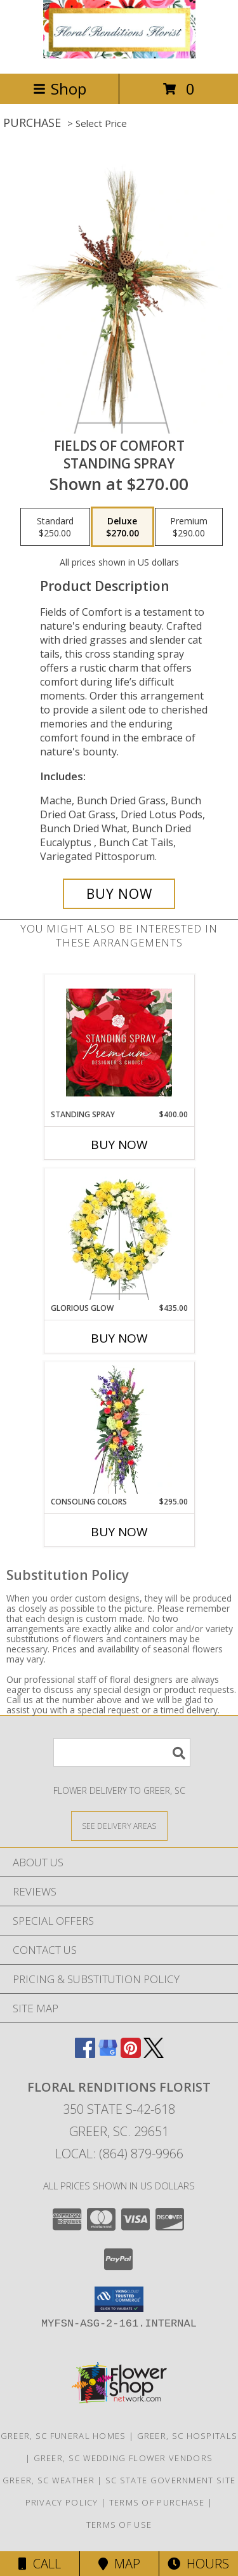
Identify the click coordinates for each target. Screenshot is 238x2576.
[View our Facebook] (85, 2054)
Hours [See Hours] (198, 2563)
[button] (119, 2299)
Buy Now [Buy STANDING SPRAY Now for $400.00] (119, 1144)
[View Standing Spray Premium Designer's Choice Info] (119, 1042)
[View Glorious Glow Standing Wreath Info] (119, 1236)
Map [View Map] (119, 2563)
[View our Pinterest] (131, 2054)
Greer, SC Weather (49, 2480)
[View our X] (153, 2054)
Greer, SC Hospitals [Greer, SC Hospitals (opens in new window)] (187, 2435)
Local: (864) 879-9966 (119, 2153)
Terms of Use (119, 2524)
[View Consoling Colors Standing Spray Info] (119, 1429)
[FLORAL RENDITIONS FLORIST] (119, 55)
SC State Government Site (170, 2480)
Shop (59, 88)
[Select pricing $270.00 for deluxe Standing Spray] (122, 526)
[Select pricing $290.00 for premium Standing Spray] (188, 526)
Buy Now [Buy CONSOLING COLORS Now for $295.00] (119, 1532)
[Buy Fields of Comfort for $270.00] (119, 894)
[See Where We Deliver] (119, 1825)
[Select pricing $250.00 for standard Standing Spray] (55, 526)
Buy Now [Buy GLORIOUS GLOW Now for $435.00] (119, 1338)
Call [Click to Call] (39, 2563)
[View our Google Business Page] (108, 2054)
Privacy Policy (61, 2502)
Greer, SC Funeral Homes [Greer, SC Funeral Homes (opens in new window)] (63, 2435)
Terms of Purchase (157, 2502)
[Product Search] (121, 1752)
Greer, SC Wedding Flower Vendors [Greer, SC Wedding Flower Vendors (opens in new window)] (123, 2458)
